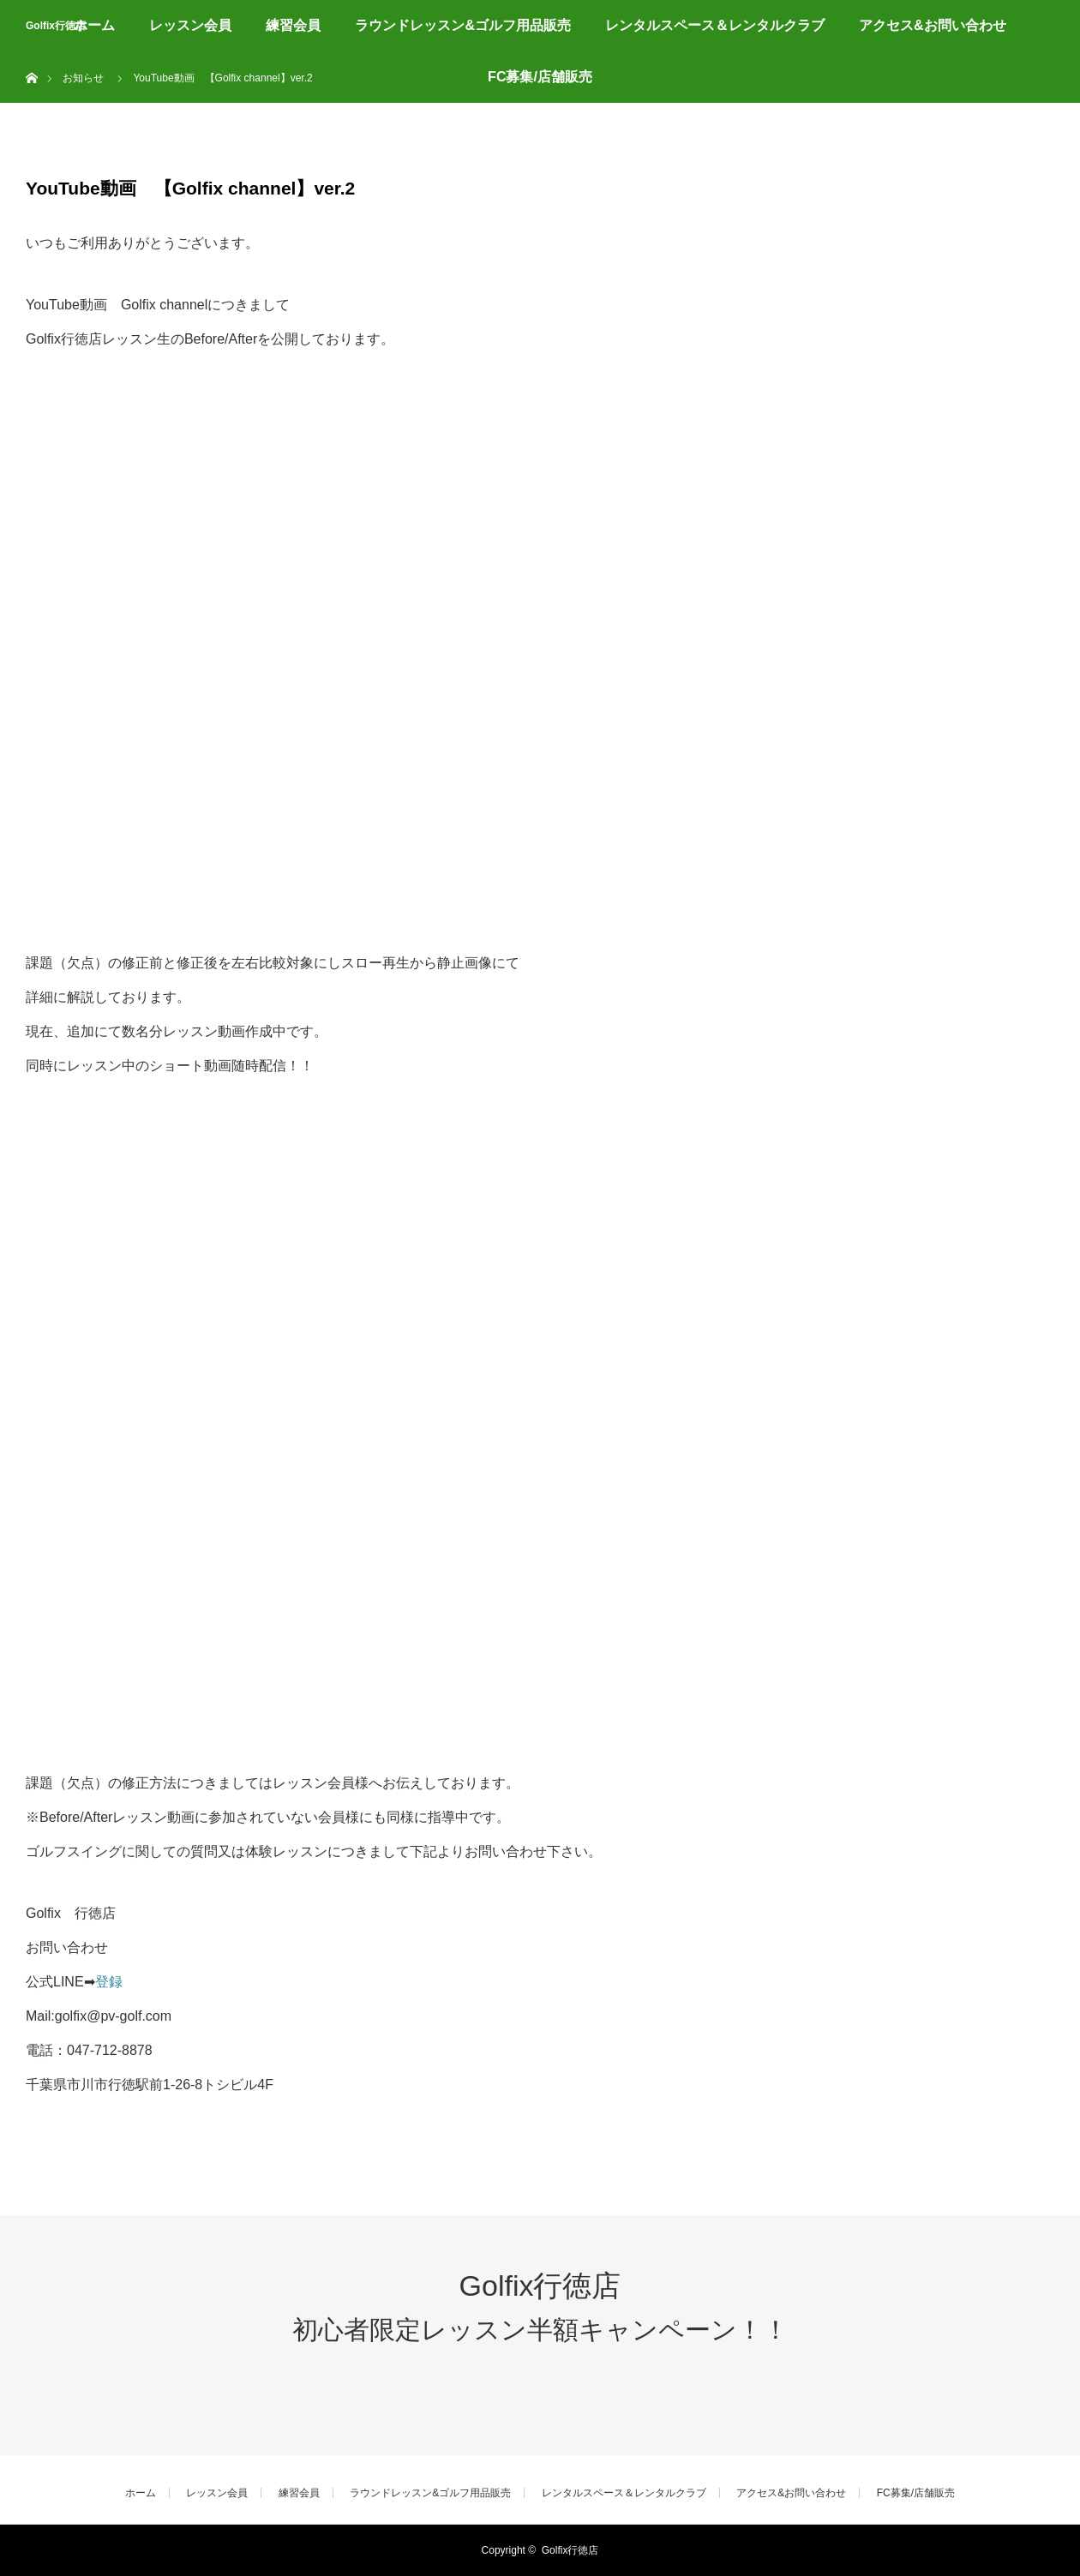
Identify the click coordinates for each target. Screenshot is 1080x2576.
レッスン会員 (190, 25)
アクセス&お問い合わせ (932, 25)
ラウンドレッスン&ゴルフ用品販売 (463, 25)
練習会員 (293, 25)
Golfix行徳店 (56, 26)
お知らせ (83, 78)
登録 (109, 1981)
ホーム (94, 25)
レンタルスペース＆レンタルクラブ (715, 25)
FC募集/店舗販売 (540, 76)
